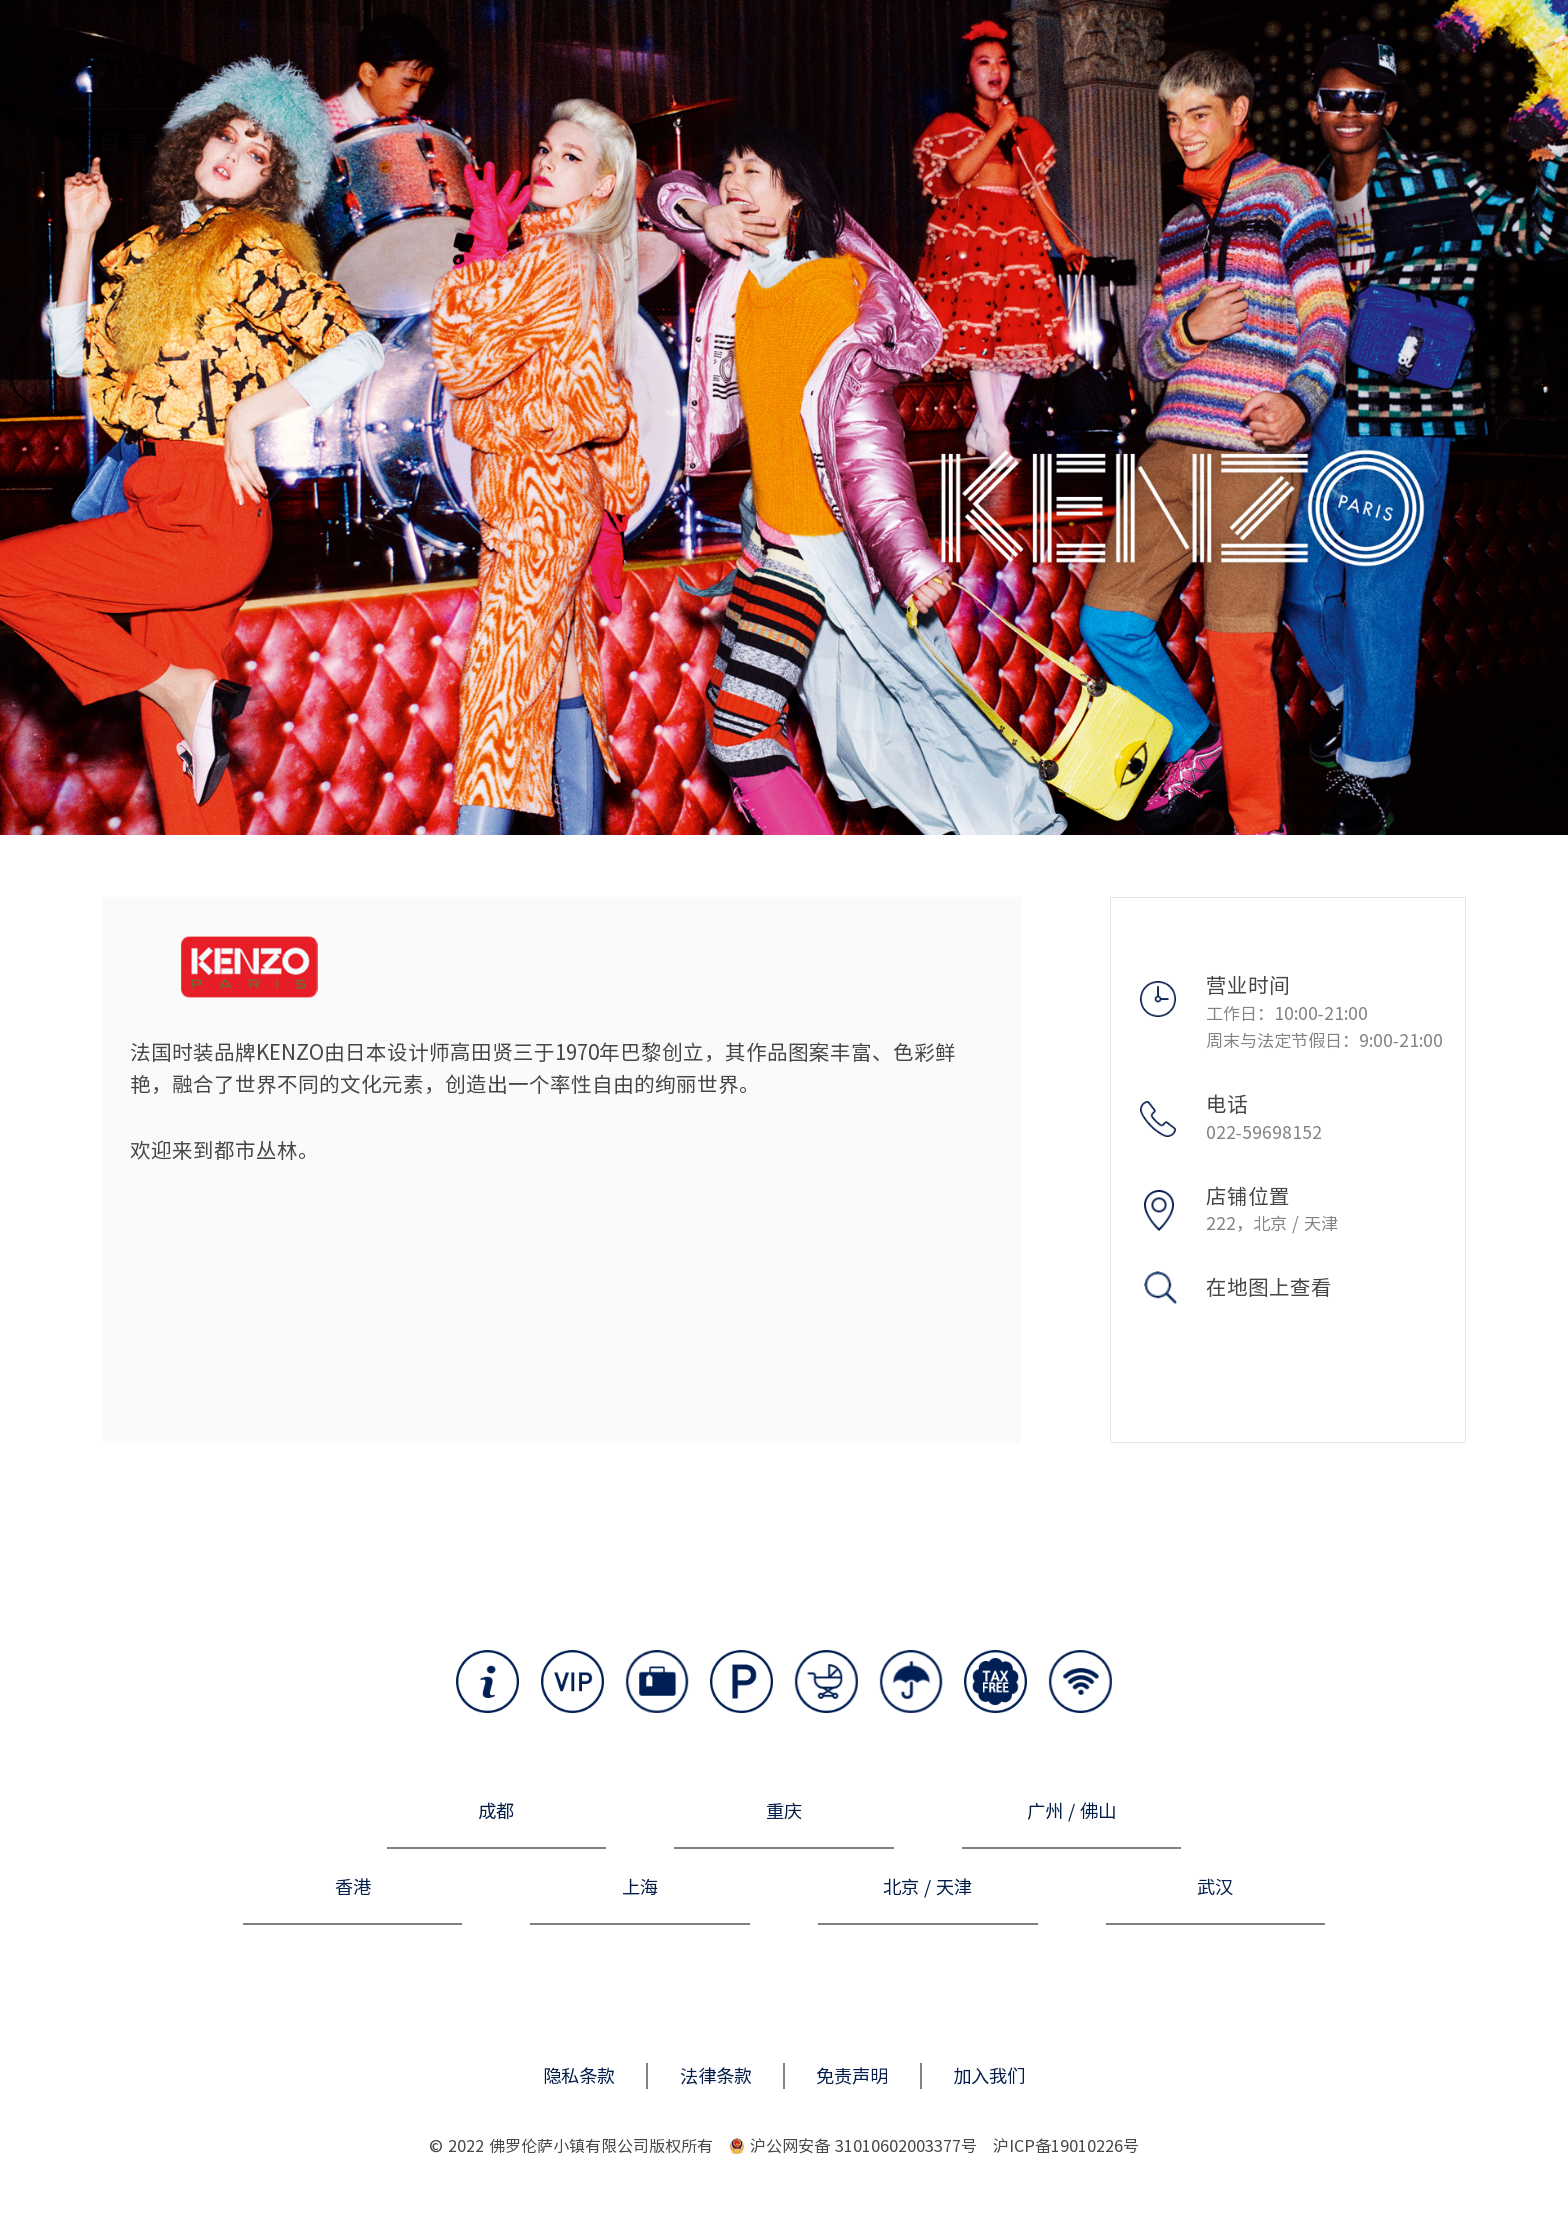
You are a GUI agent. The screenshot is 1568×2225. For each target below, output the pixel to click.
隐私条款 (579, 2076)
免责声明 (852, 2076)
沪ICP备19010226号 (1066, 2146)
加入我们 (989, 2076)
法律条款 (716, 2076)
